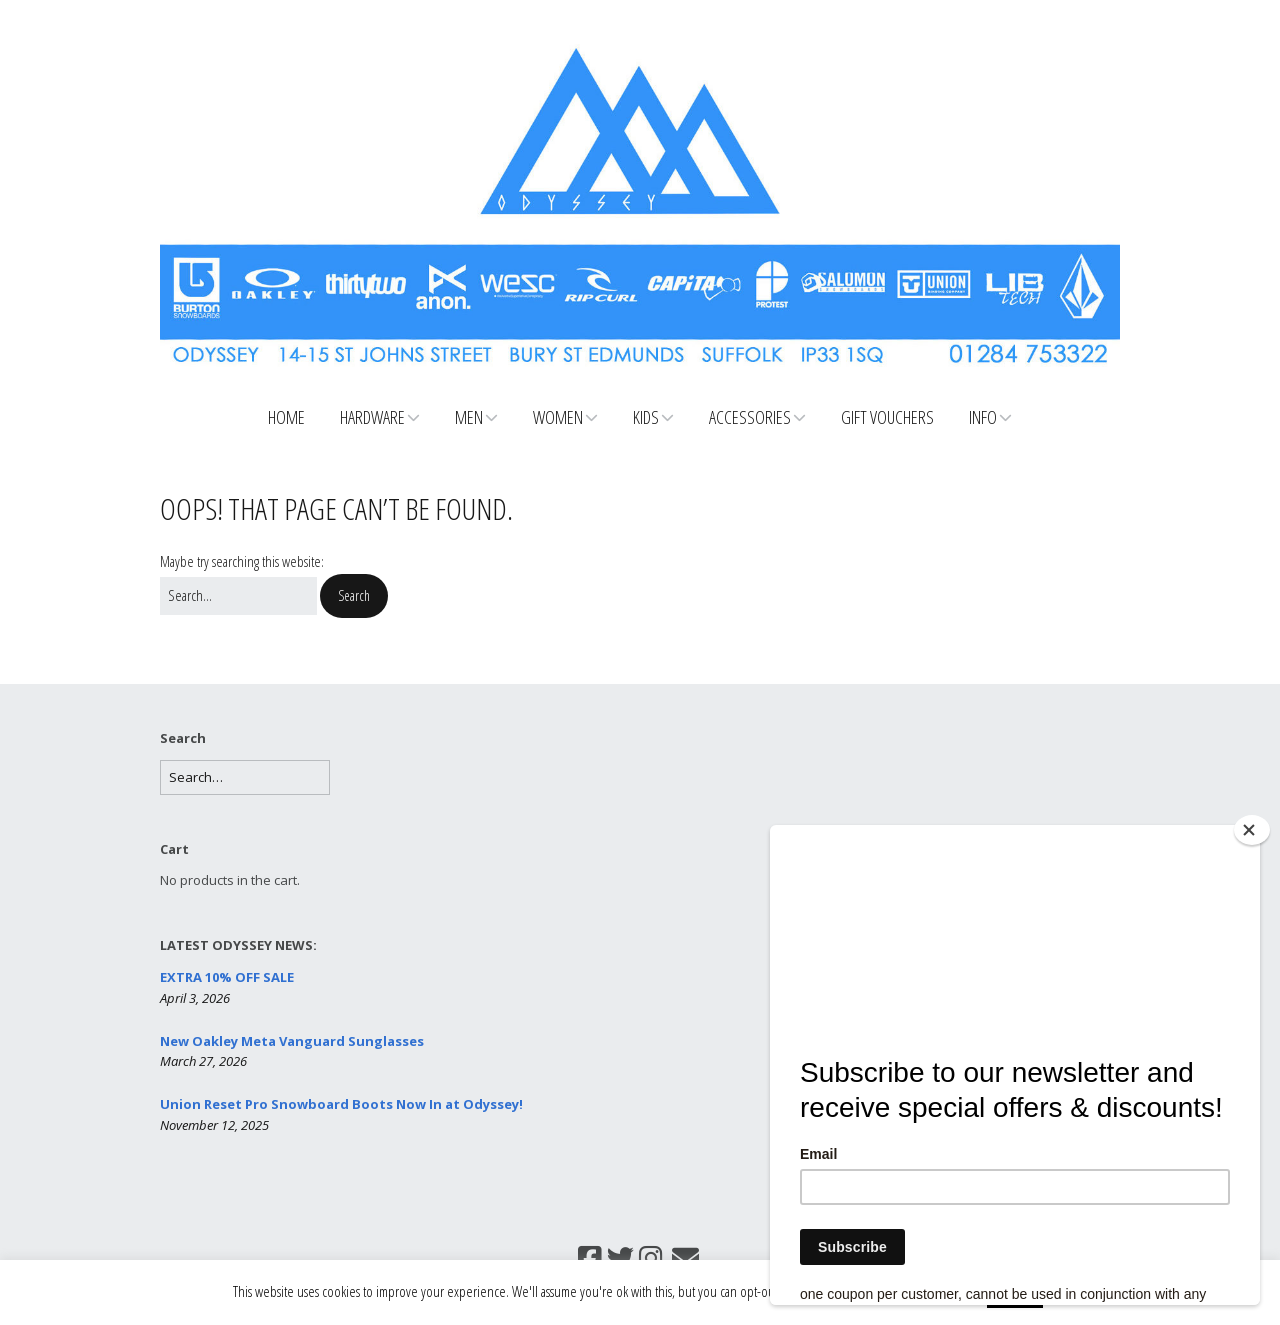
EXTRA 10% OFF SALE (227, 977)
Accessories (750, 417)
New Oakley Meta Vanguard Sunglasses (292, 1041)
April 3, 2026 (195, 998)
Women (558, 417)
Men (469, 417)
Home (286, 417)
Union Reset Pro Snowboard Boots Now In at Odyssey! (341, 1104)
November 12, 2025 (214, 1125)
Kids (646, 417)
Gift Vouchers (887, 417)
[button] (354, 596)
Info (983, 417)
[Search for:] (238, 596)
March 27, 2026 (203, 1061)
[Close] (1252, 830)
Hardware (372, 417)
